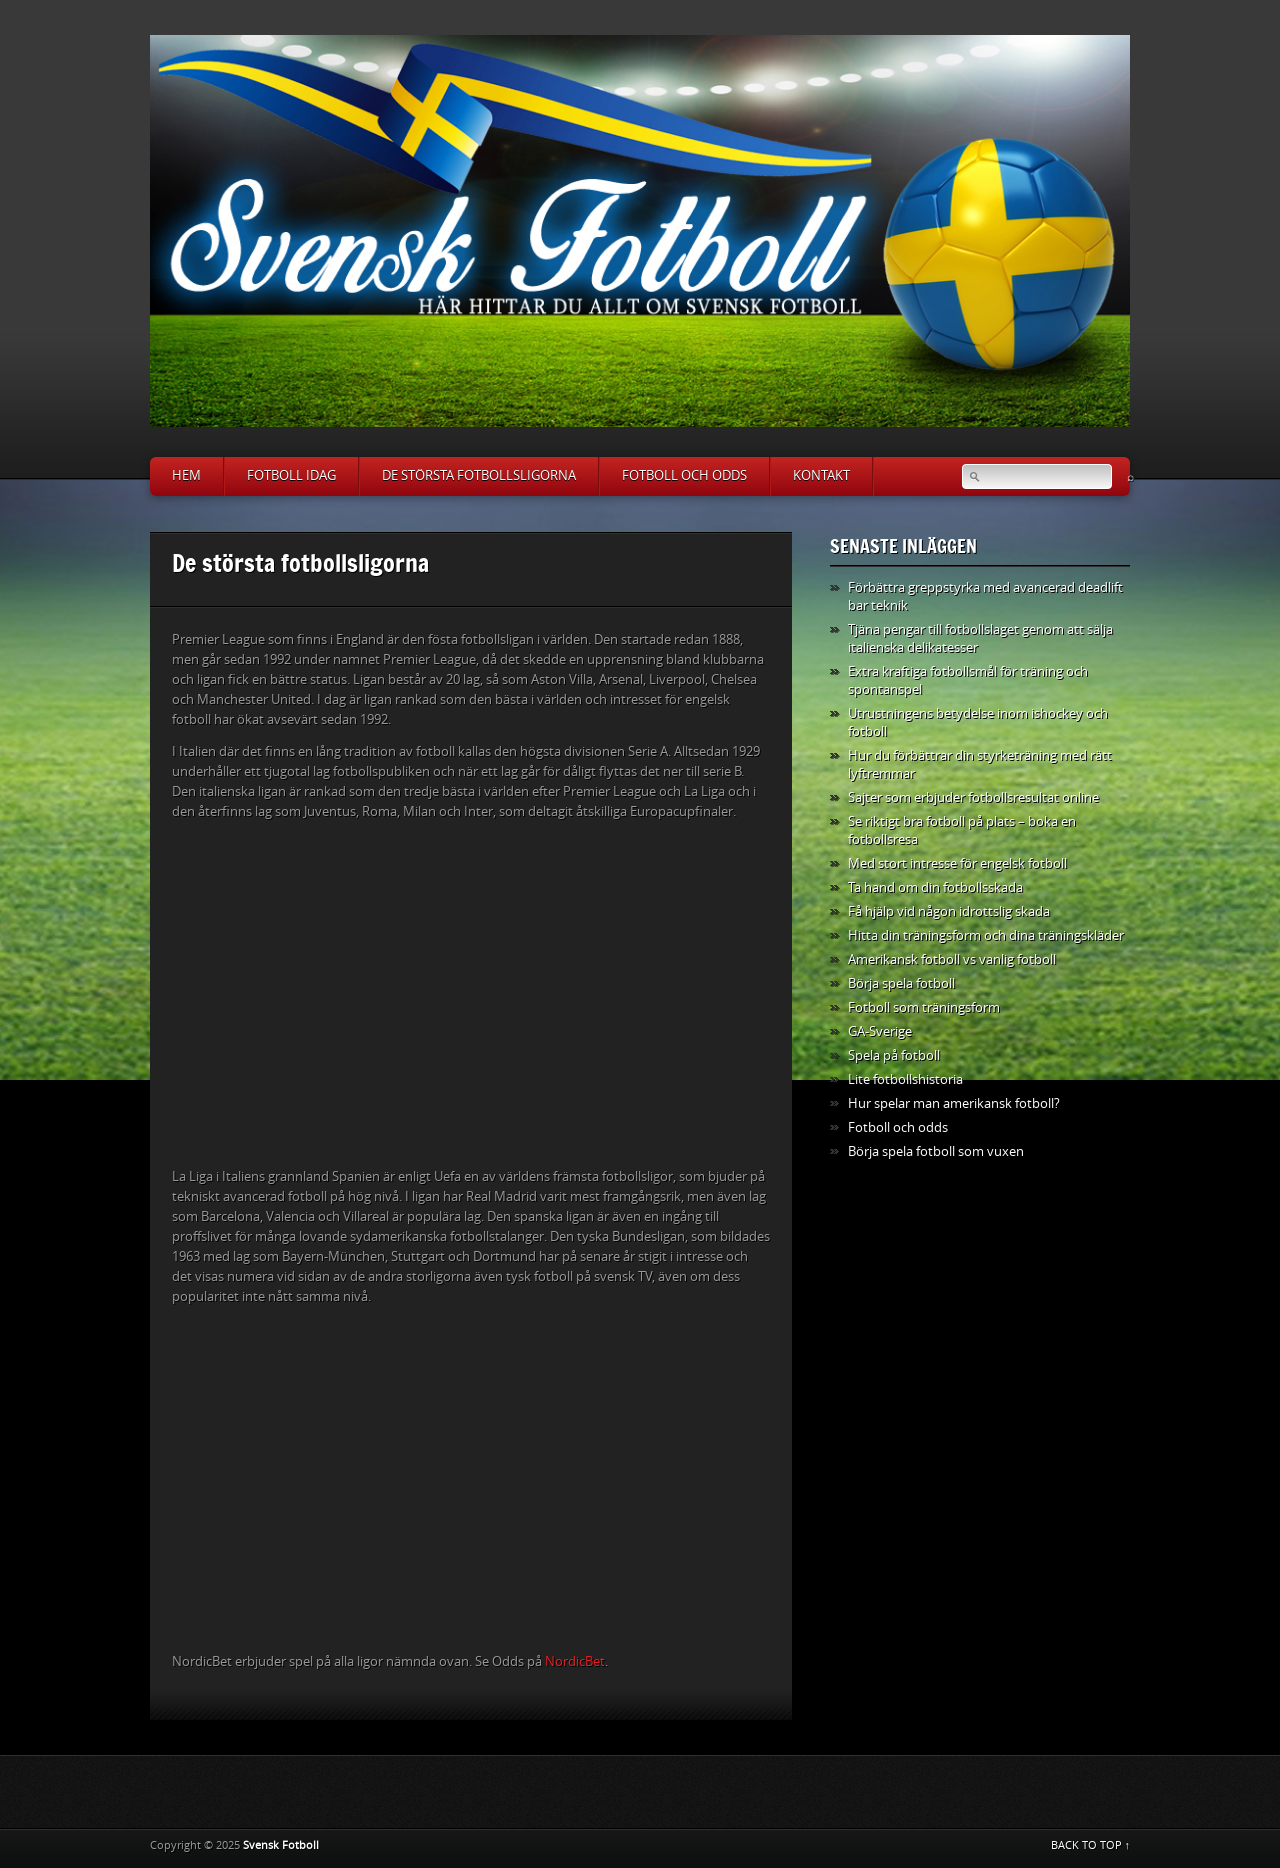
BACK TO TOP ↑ (1091, 1845)
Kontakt (821, 475)
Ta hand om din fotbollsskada (935, 887)
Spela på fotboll (894, 1055)
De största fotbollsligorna (479, 475)
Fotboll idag (291, 475)
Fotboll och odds (684, 475)
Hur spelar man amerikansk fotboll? (954, 1103)
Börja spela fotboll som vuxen (936, 1151)
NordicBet (575, 1661)
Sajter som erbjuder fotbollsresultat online (973, 797)
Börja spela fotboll (901, 983)
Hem (186, 475)
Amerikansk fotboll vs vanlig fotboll (952, 959)
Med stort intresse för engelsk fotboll (957, 863)
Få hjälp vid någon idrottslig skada (949, 911)
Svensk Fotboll (281, 1845)
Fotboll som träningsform (924, 1007)
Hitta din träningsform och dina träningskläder (986, 935)
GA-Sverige (880, 1031)
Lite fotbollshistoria (905, 1079)
